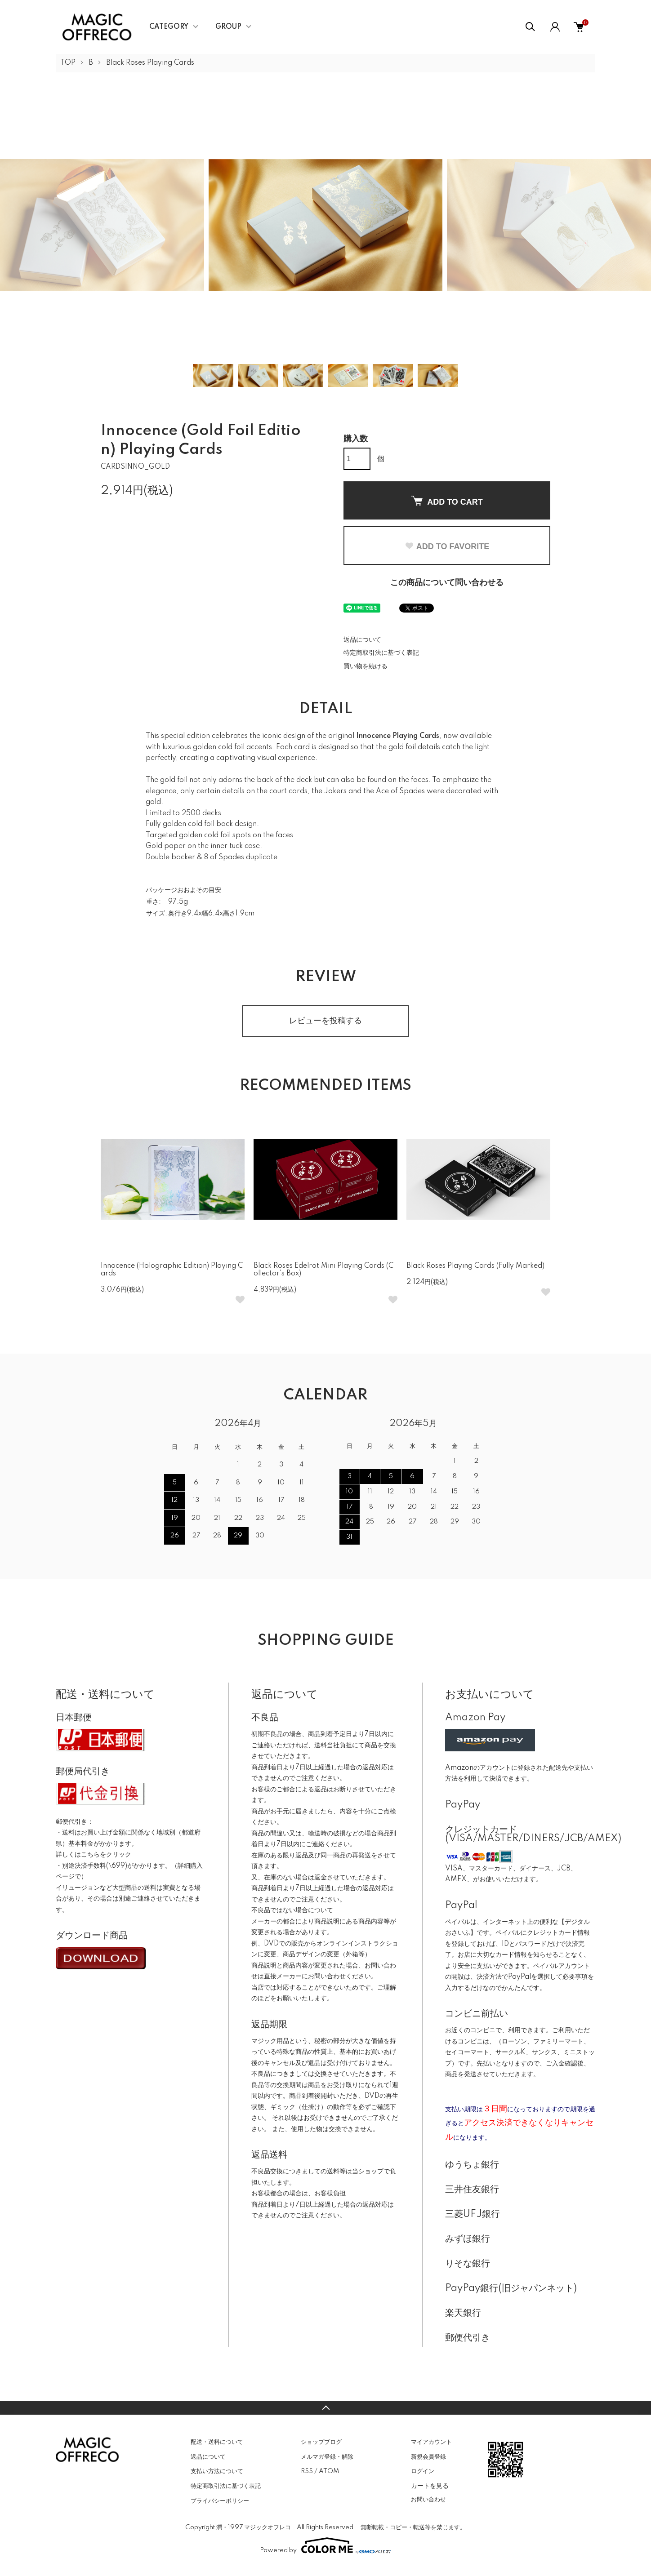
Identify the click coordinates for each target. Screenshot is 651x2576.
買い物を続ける (365, 666)
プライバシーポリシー (220, 2501)
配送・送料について (217, 2442)
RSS (307, 2471)
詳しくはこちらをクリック (93, 1854)
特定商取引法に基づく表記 (381, 653)
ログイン (422, 2471)
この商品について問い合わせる (447, 582)
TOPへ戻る (325, 2408)
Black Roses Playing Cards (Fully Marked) (475, 1266)
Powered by (325, 2545)
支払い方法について (217, 2471)
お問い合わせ (428, 2499)
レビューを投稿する (325, 1021)
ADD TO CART (447, 501)
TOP (68, 63)
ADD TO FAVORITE (447, 546)
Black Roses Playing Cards (150, 63)
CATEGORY (168, 27)
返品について (362, 640)
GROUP (228, 27)
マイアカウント (431, 2442)
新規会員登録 (428, 2457)
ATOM (329, 2471)
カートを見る (430, 2485)
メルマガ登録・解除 (327, 2457)
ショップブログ (321, 2442)
